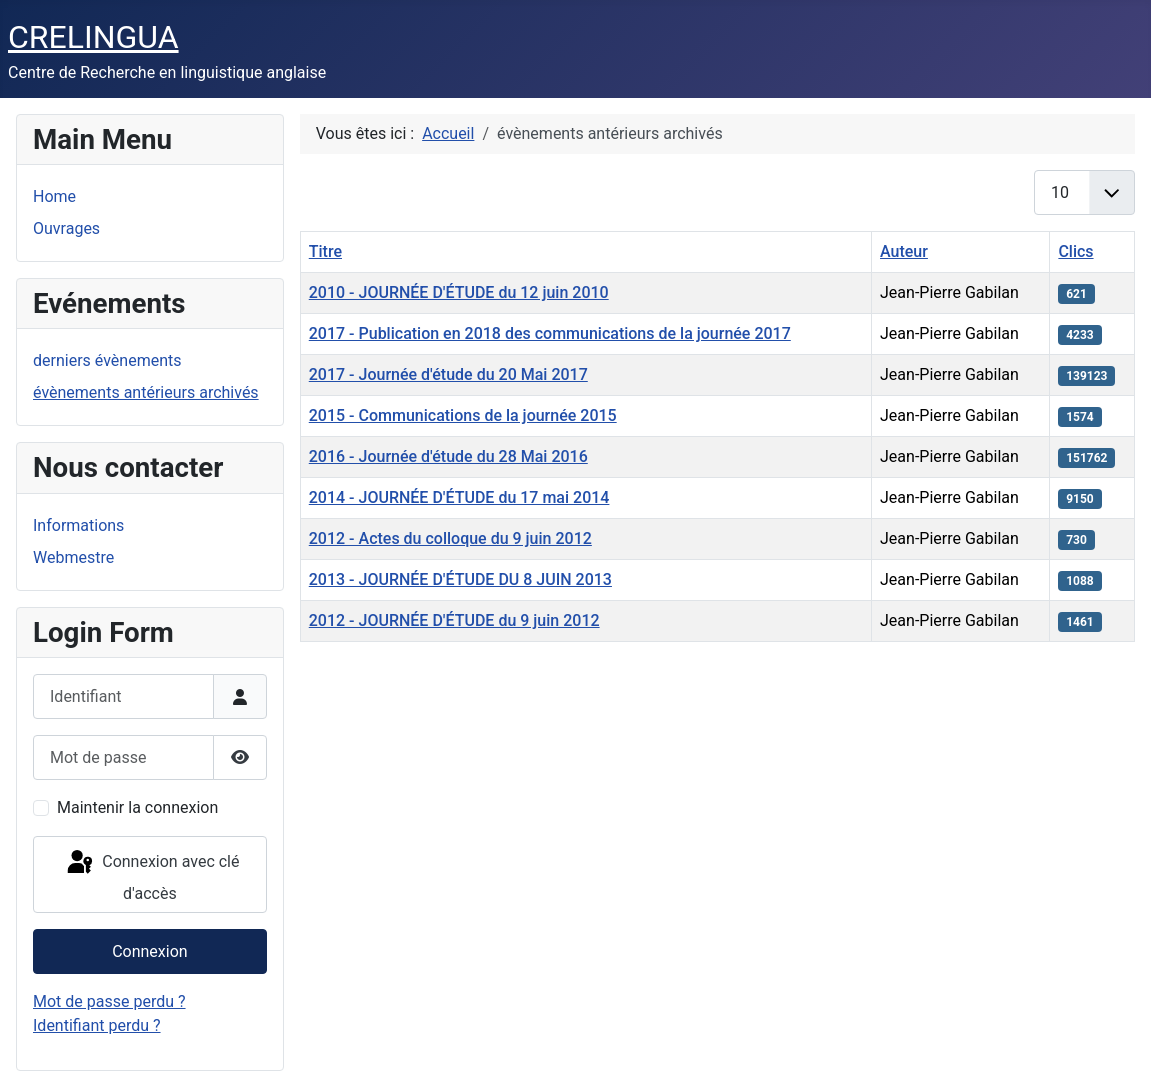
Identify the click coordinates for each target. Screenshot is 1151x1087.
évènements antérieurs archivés (146, 392)
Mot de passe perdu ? (109, 1001)
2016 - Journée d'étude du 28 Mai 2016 (448, 456)
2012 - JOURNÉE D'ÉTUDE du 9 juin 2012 (454, 620)
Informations (78, 525)
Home (54, 196)
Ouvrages (66, 228)
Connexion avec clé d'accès (151, 875)
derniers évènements (107, 360)
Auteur (904, 251)
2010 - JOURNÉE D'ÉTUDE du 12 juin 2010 (459, 292)
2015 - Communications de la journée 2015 (463, 415)
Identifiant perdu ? (97, 1025)
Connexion (149, 951)
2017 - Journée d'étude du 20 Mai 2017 (448, 374)
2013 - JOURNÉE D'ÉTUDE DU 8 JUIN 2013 (460, 579)
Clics (1075, 251)
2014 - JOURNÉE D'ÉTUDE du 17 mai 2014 (459, 497)
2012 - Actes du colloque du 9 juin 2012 (450, 538)
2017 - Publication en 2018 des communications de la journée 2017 (550, 333)
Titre (325, 251)
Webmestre (73, 557)
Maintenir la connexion (137, 807)
